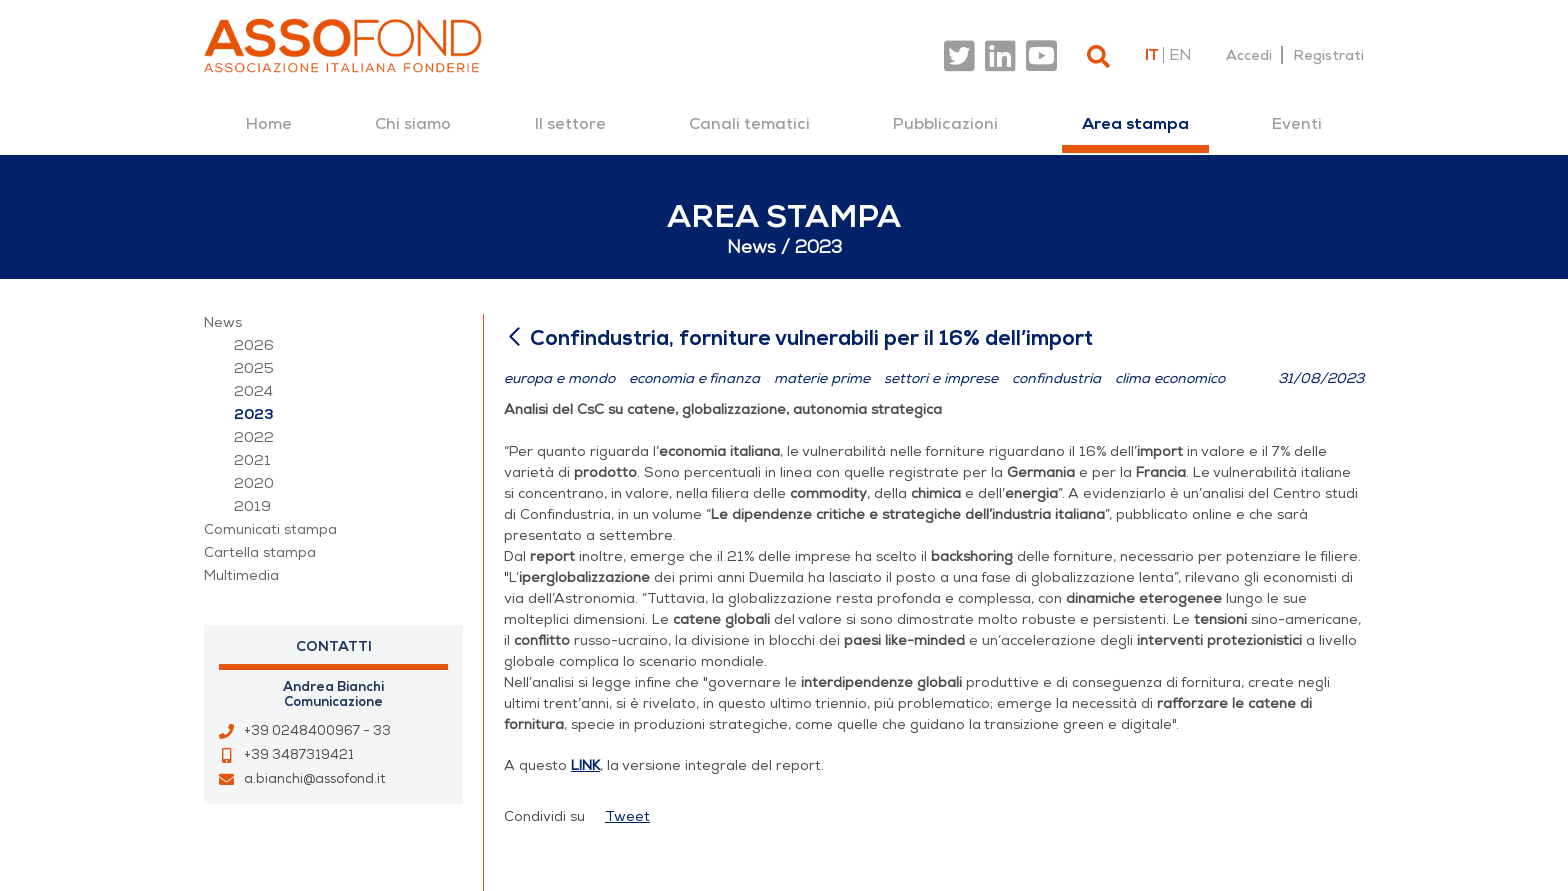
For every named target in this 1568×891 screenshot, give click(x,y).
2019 (252, 506)
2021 (252, 460)
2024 (253, 391)
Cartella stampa (260, 552)
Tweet (627, 816)
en (1180, 55)
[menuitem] (269, 124)
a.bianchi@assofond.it (314, 779)
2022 (254, 437)
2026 (254, 345)
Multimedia (241, 575)
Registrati (1328, 55)
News (223, 322)
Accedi (1249, 55)
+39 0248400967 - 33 (317, 731)
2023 (254, 414)
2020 (254, 483)
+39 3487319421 (299, 755)
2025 (254, 368)
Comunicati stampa (270, 529)
